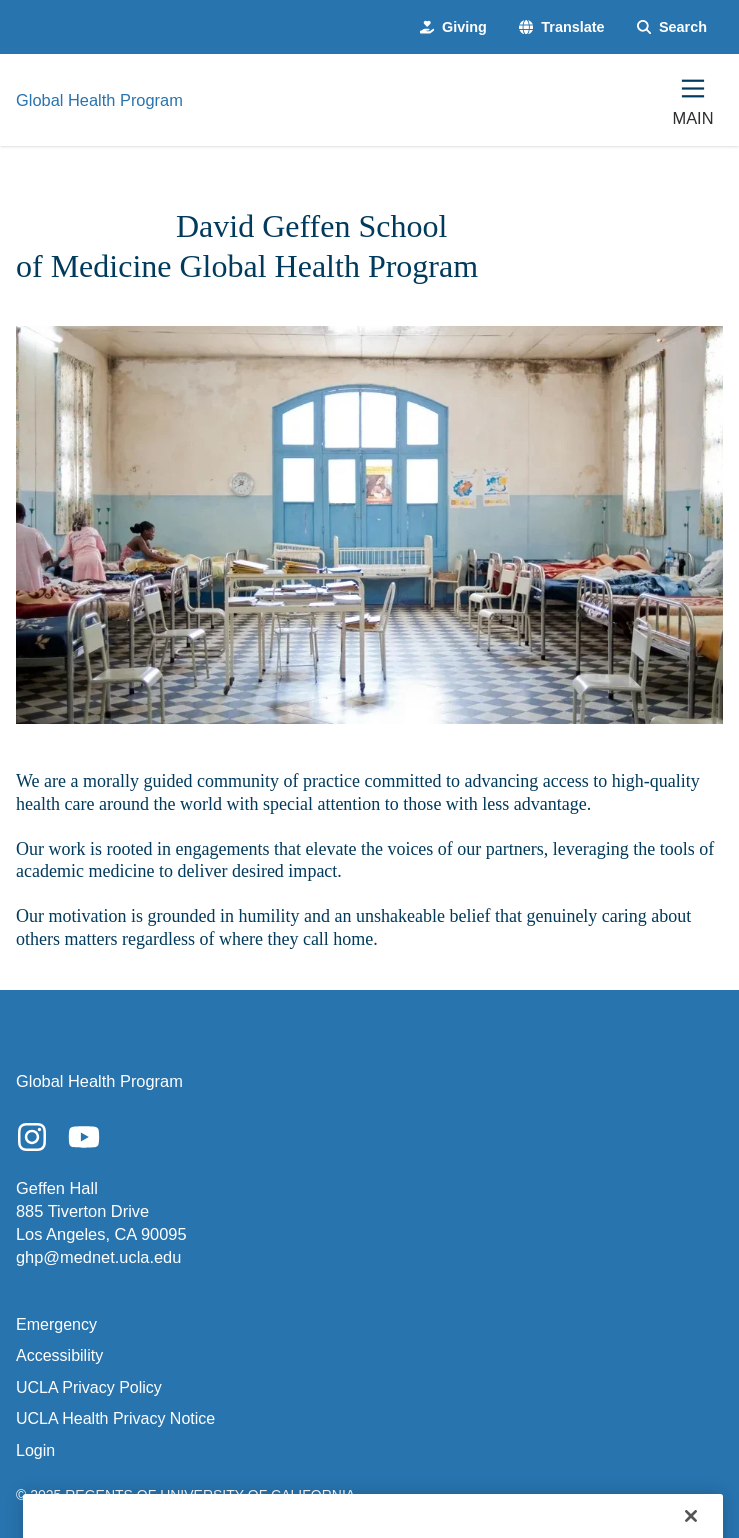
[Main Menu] (693, 100)
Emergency (56, 1324)
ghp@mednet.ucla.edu (98, 1257)
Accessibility (59, 1355)
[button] (562, 27)
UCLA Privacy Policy (89, 1387)
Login (35, 1450)
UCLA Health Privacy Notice (115, 1418)
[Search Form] (672, 27)
